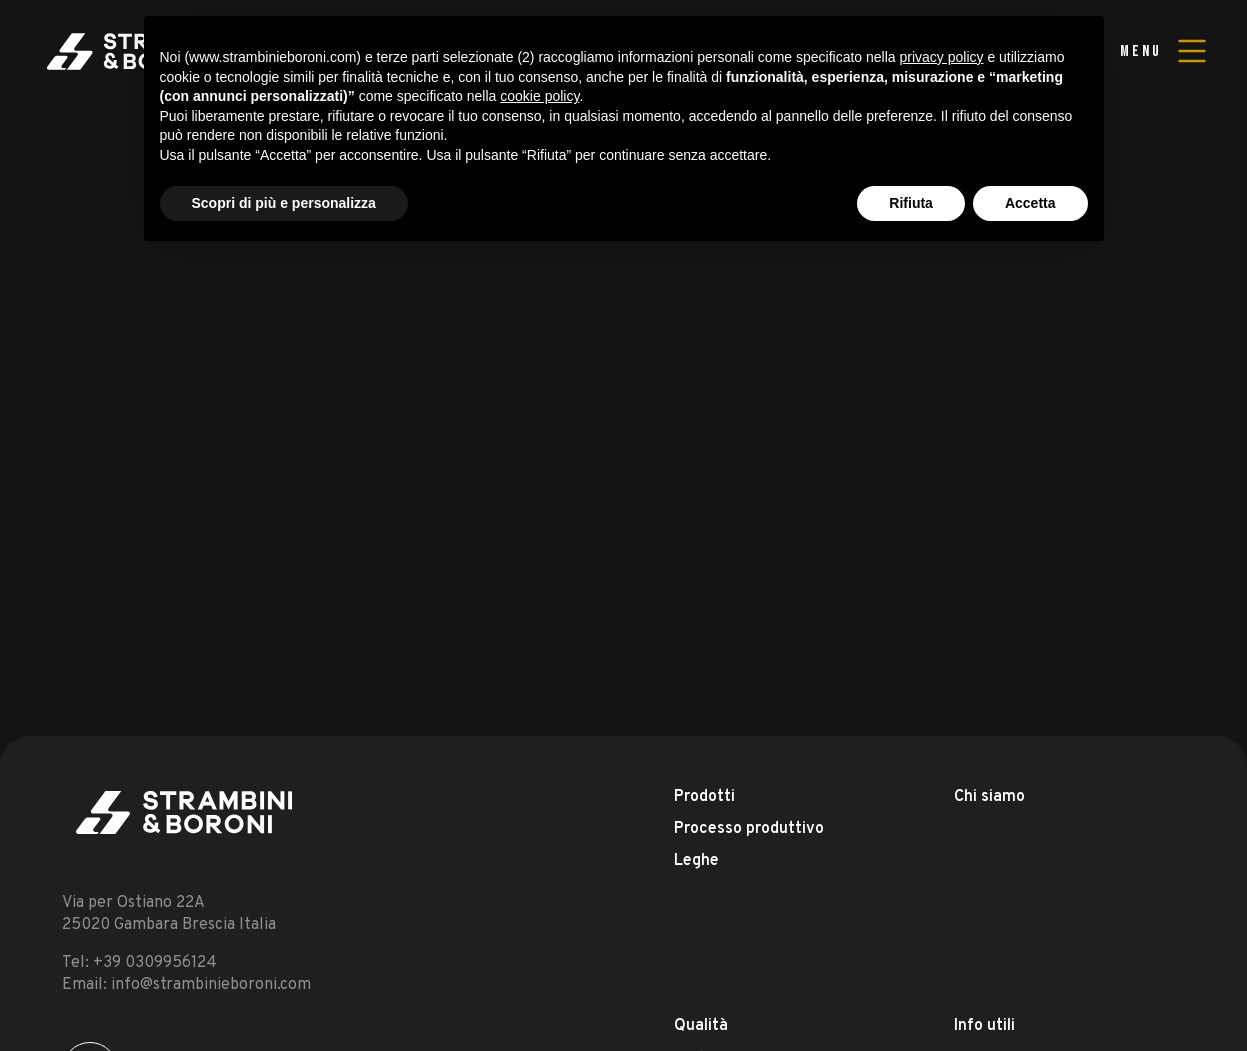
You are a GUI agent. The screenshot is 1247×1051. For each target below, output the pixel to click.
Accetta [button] (1030, 203)
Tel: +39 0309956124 (139, 963)
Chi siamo (989, 797)
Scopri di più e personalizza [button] (284, 203)
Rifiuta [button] (911, 203)
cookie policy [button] (539, 96)
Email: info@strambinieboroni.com (186, 985)
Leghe (696, 861)
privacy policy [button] (941, 57)
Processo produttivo (749, 829)
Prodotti (704, 797)
